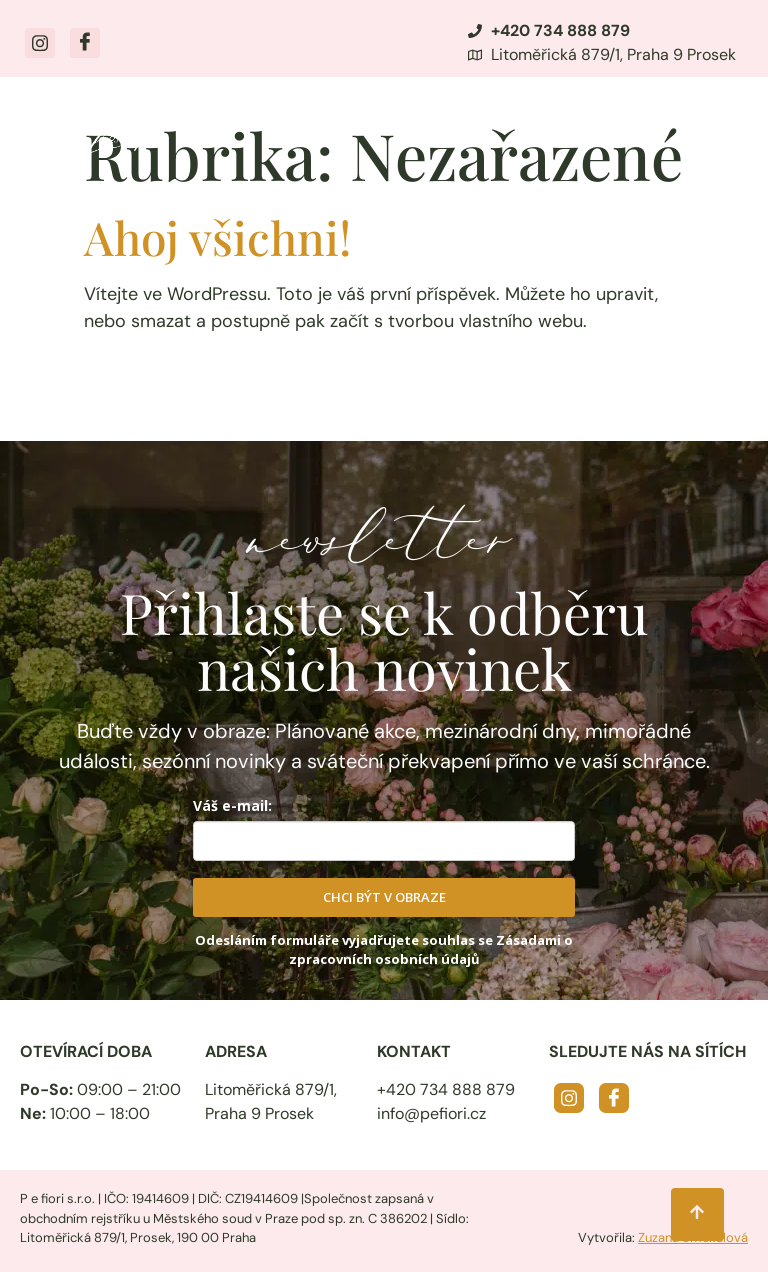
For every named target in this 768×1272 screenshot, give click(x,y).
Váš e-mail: (232, 805)
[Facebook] (85, 43)
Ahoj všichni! (217, 237)
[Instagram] (40, 43)
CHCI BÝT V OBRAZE (384, 897)
